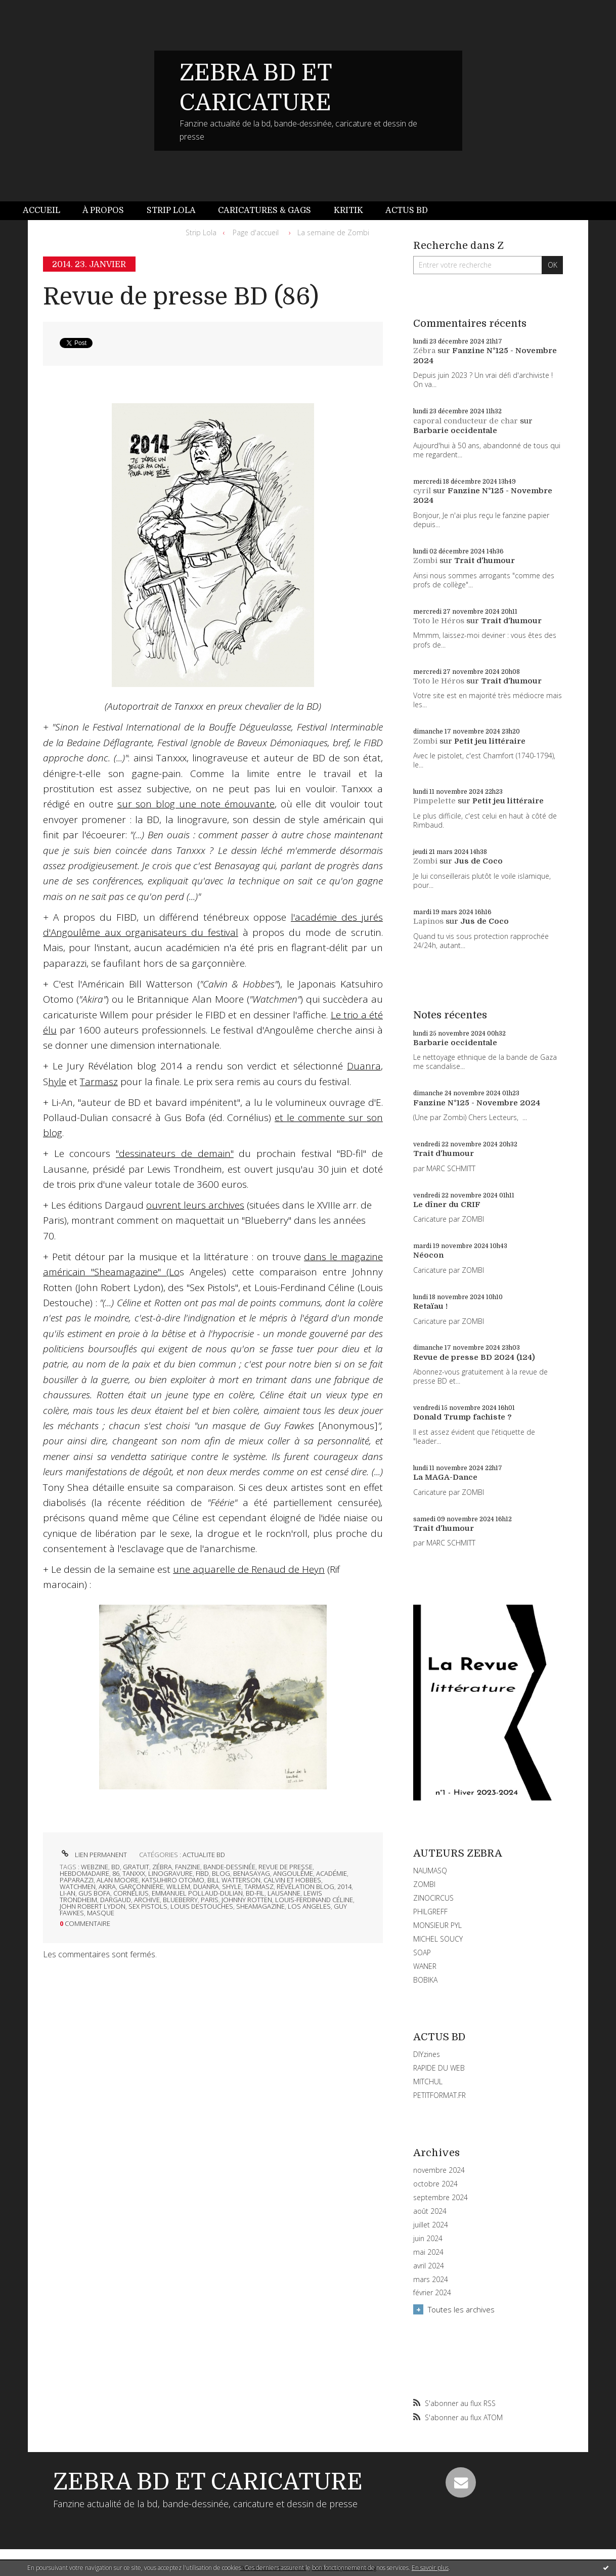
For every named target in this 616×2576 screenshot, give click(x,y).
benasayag (251, 1873)
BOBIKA (425, 1980)
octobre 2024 (435, 2183)
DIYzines (426, 2054)
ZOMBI (424, 1884)
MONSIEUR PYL (437, 1925)
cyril (422, 490)
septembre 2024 (440, 2197)
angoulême (293, 1873)
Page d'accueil (256, 232)
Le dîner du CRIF (446, 1204)
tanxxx (133, 1873)
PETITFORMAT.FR (439, 2095)
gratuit (136, 1866)
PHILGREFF (430, 1911)
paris (209, 1899)
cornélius (131, 1893)
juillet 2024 (430, 2224)
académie (331, 1873)
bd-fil (255, 1893)
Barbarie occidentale (455, 430)
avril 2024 (428, 2265)
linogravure (170, 1873)
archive (147, 1899)
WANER (424, 1966)
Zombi (425, 560)
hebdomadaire (84, 1873)
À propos (103, 210)
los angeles (309, 1906)
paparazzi (77, 1879)
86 (115, 1873)
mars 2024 (430, 2279)
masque (100, 1912)
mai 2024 (428, 2252)
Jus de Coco (478, 861)
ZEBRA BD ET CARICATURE (208, 2482)
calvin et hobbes (292, 1879)
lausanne (284, 1893)
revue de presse (285, 1866)
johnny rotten (247, 1899)
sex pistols (147, 1906)
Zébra (424, 350)
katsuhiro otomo (173, 1879)
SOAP (422, 1952)
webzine (94, 1866)
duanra (206, 1886)
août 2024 (430, 2211)
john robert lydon (92, 1906)
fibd (202, 1873)
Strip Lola (171, 210)
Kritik (348, 210)
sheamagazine (260, 1906)
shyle (231, 1886)
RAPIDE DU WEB (439, 2068)
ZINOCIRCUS (433, 1898)
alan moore (118, 1879)
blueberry (180, 1899)
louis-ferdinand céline (314, 1899)
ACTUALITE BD (204, 1854)
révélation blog (305, 1886)
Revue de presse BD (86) (181, 296)
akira (107, 1886)
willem (178, 1886)
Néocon (428, 1255)
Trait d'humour (484, 560)
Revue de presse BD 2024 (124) (474, 1357)
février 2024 (432, 2292)
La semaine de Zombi (333, 232)
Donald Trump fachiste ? (462, 1417)
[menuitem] (47, 210)
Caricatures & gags (264, 210)
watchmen (78, 1886)
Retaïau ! (430, 1306)
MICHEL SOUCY (438, 1939)
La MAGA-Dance (445, 1477)
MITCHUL (428, 2081)
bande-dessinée (229, 1866)
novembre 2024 (439, 2170)
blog (221, 1873)
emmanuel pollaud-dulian (197, 1893)
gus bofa (94, 1893)
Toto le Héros (438, 620)
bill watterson (233, 1879)
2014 (344, 1886)
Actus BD (406, 210)
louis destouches (201, 1906)
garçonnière (141, 1886)
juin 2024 (428, 2238)
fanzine (187, 1866)
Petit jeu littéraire (489, 741)
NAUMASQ (430, 1870)
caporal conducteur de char (465, 420)
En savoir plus (430, 2567)
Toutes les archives (461, 2309)
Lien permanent (93, 1854)
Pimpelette (434, 800)
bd (115, 1866)
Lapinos (428, 921)
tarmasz (259, 1886)
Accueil (41, 210)
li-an (67, 1893)
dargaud (115, 1899)
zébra (162, 1866)
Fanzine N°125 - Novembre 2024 (476, 1102)
